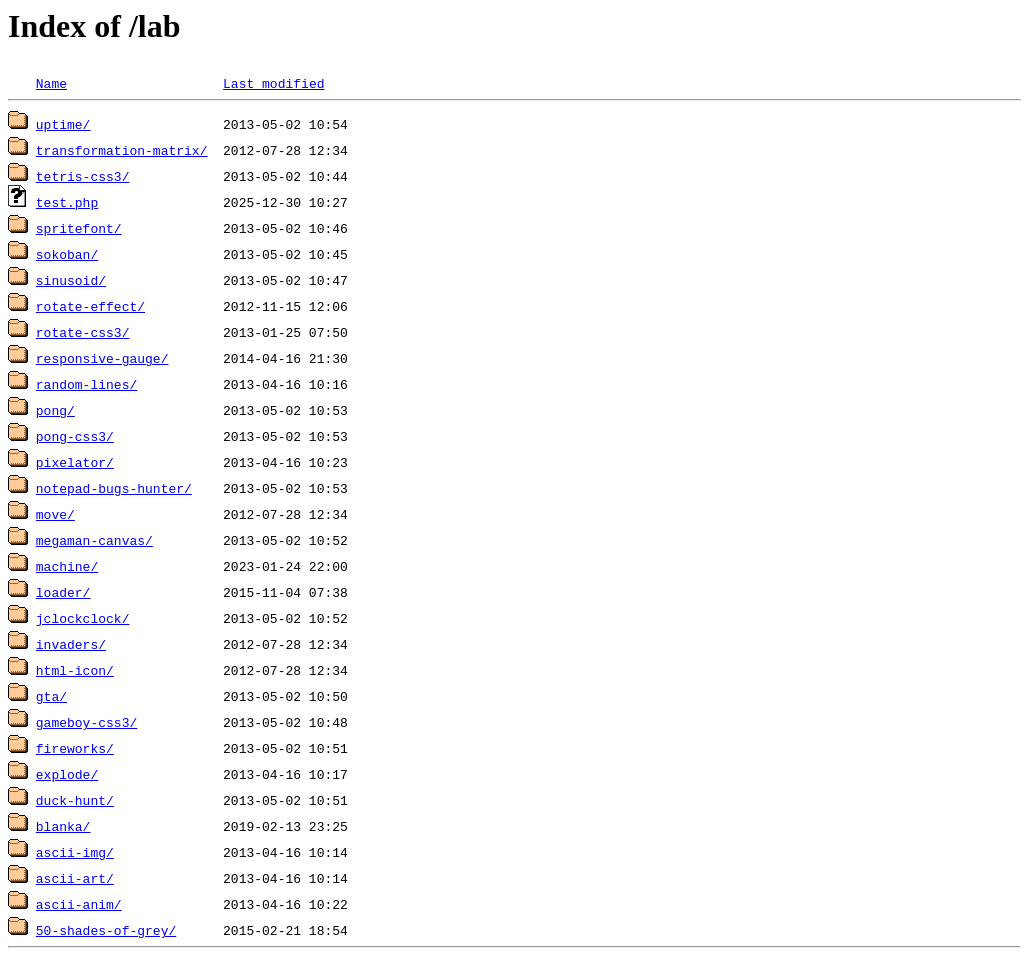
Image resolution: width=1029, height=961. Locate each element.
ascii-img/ (75, 852)
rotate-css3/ (83, 332)
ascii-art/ (75, 878)
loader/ (63, 592)
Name (51, 83)
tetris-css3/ (83, 176)
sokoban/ (67, 254)
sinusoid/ (71, 280)
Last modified (273, 83)
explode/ (67, 774)
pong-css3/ (75, 436)
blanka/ (63, 826)
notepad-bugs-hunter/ (114, 488)
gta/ (51, 696)
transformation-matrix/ (122, 150)
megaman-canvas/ (94, 540)
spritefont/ (79, 228)
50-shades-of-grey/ (106, 930)
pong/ (55, 410)
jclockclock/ (83, 618)
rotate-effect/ (90, 306)
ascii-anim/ (79, 904)
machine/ (67, 566)
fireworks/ (75, 748)
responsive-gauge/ (102, 358)
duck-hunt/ (75, 800)
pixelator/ (75, 462)
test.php (67, 202)
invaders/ (71, 644)
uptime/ (63, 124)
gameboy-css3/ (86, 722)
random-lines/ (86, 384)
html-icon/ (75, 670)
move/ (55, 514)
